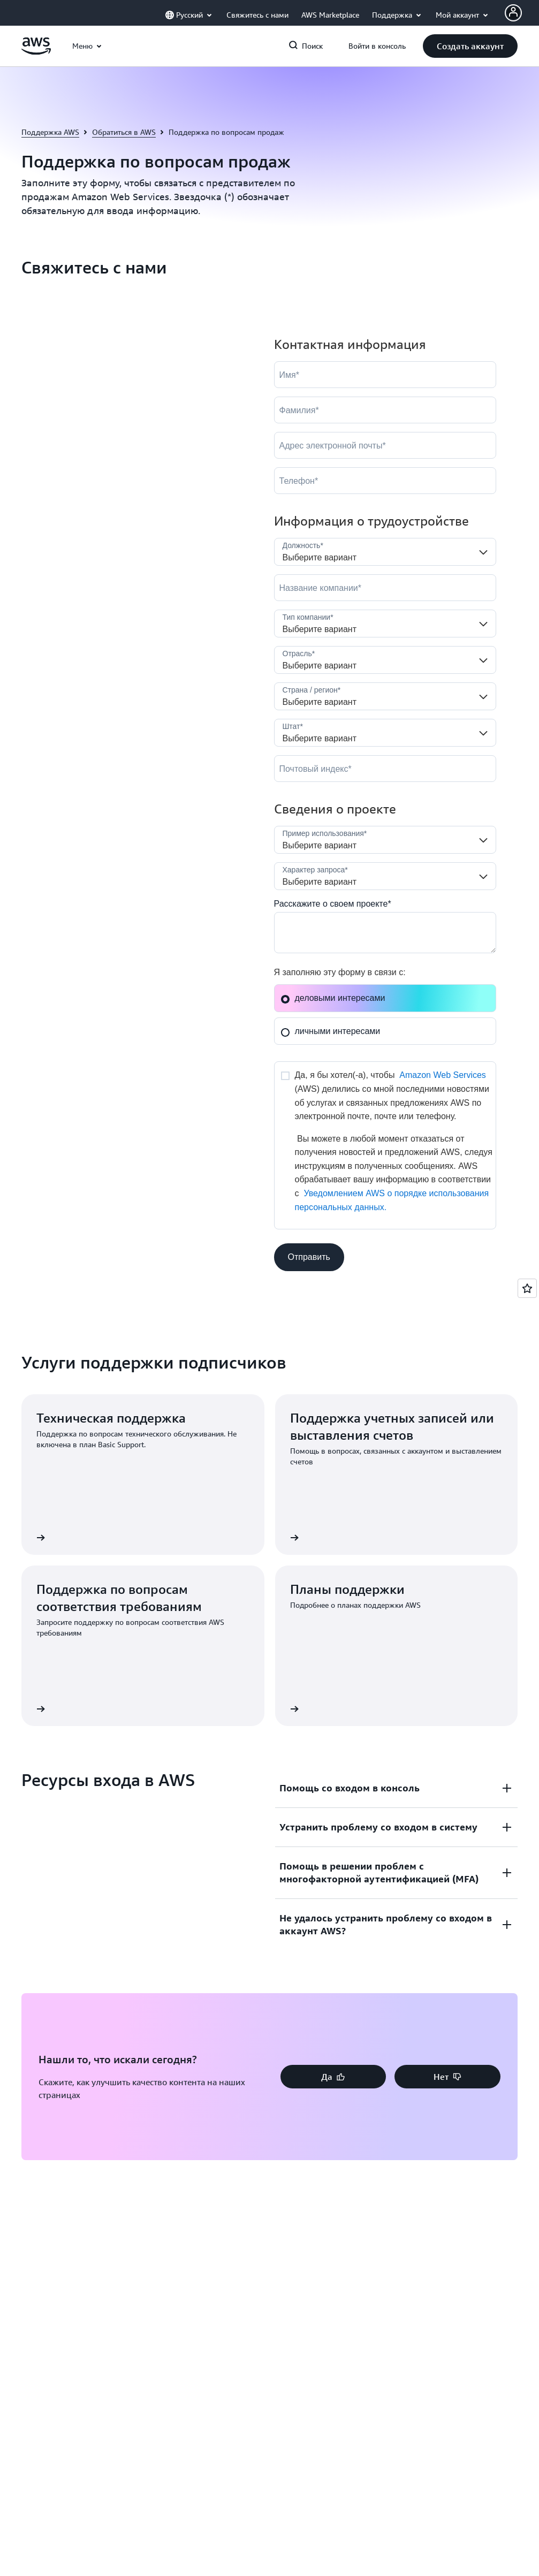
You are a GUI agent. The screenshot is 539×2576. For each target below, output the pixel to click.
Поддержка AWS (50, 131)
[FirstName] (385, 374)
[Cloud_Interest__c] (385, 932)
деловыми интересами (332, 997)
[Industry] (385, 660)
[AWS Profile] (513, 12)
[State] (385, 732)
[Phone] (385, 480)
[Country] (385, 696)
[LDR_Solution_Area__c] (385, 839)
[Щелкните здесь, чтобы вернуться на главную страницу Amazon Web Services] (36, 52)
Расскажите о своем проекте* (332, 903)
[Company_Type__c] (385, 623)
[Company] (385, 587)
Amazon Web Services (442, 1075)
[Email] (385, 445)
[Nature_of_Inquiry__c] (385, 876)
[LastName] (385, 410)
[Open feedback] (527, 1288)
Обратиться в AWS (124, 131)
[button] (470, 46)
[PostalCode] (385, 768)
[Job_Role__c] (385, 551)
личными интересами (330, 1031)
